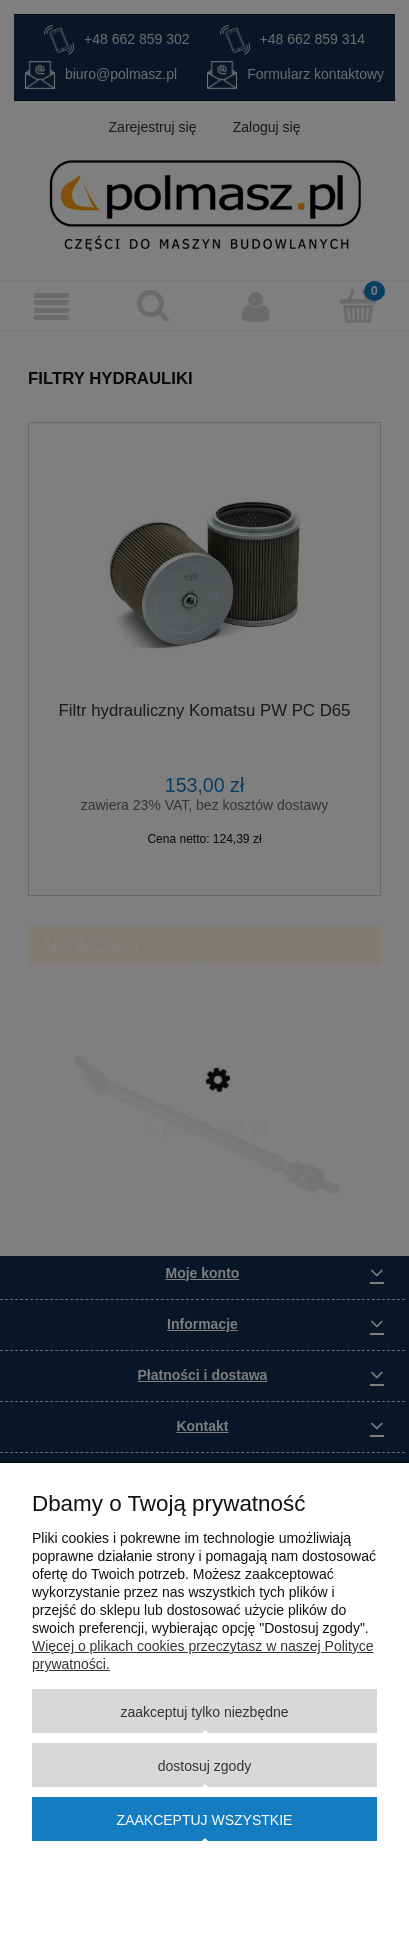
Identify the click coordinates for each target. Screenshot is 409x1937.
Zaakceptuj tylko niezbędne (204, 1712)
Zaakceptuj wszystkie (205, 1820)
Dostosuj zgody (204, 1766)
